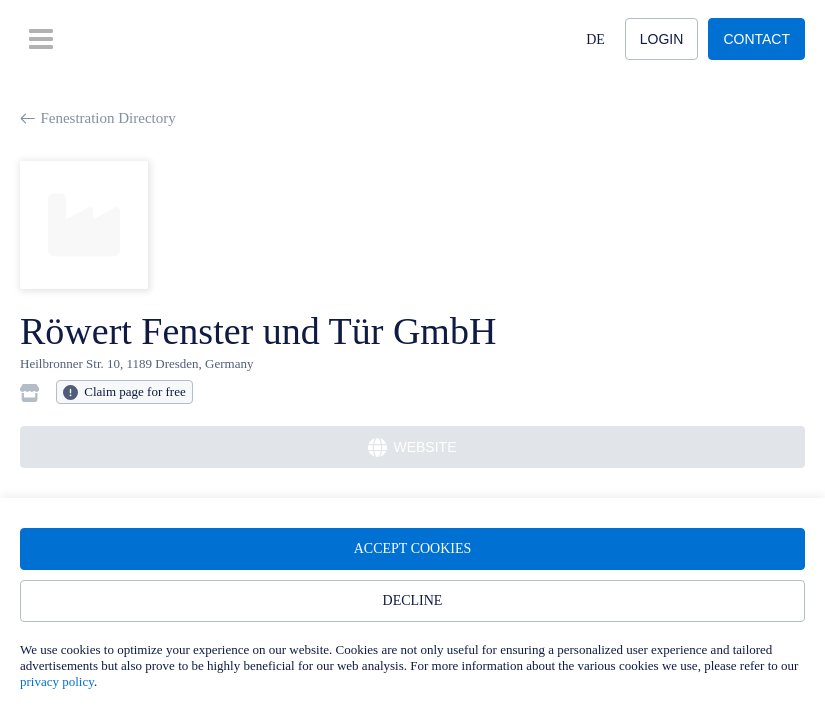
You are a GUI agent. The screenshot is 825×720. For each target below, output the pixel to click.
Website (412, 447)
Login (662, 39)
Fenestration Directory (98, 118)
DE (595, 39)
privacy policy (57, 681)
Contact (756, 39)
